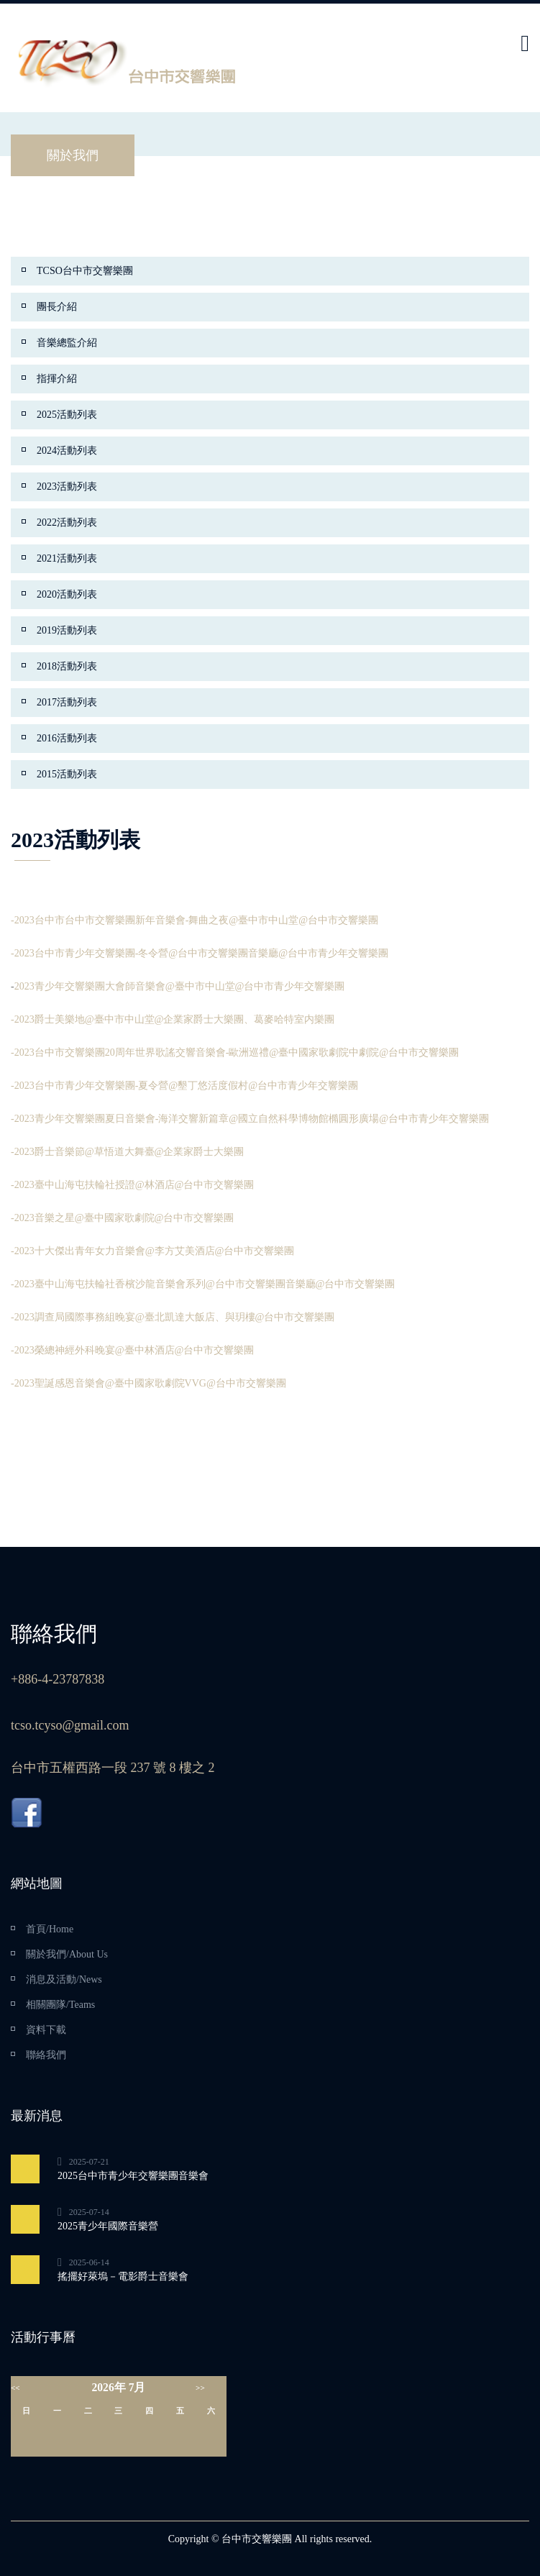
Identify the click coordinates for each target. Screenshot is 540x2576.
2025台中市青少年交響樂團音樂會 (133, 2175)
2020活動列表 (67, 594)
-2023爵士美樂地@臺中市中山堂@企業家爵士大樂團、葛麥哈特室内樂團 (172, 1019)
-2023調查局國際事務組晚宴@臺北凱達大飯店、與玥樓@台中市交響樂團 (172, 1317)
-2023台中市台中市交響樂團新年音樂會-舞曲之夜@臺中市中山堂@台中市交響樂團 (194, 920)
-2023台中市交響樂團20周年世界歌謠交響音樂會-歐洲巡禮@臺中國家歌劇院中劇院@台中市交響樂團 (235, 1052)
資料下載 (46, 2029)
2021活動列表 (67, 558)
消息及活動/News (64, 1979)
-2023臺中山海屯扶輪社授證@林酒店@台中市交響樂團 (132, 1184)
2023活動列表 (67, 486)
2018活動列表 (67, 666)
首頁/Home (49, 1929)
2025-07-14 (89, 2212)
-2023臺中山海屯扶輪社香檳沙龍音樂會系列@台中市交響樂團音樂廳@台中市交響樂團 (203, 1284)
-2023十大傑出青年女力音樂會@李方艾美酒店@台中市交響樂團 (152, 1251)
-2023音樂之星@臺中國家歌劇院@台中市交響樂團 (122, 1217)
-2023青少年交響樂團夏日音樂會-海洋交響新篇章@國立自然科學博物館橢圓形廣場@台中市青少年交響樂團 (250, 1118)
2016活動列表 (67, 738)
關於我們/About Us (67, 1954)
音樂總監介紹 (67, 342)
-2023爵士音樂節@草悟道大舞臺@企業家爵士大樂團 (127, 1151)
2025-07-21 (89, 2162)
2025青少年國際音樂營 (108, 2226)
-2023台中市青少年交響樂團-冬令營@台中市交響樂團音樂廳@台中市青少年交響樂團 (199, 953)
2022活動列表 (67, 522)
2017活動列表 (67, 702)
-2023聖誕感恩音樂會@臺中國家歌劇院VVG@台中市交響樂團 (148, 1383)
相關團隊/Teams (60, 2004)
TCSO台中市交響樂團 (85, 270)
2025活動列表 (67, 414)
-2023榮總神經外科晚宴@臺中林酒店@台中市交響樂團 (132, 1350)
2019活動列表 (67, 630)
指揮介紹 (57, 378)
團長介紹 (57, 306)
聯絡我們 (46, 2055)
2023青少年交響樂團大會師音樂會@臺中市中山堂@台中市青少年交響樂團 (179, 986)
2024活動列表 (67, 450)
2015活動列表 (67, 774)
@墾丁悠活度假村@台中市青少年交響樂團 (263, 1085)
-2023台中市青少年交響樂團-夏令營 (89, 1085)
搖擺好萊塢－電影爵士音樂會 (123, 2276)
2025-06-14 (89, 2262)
